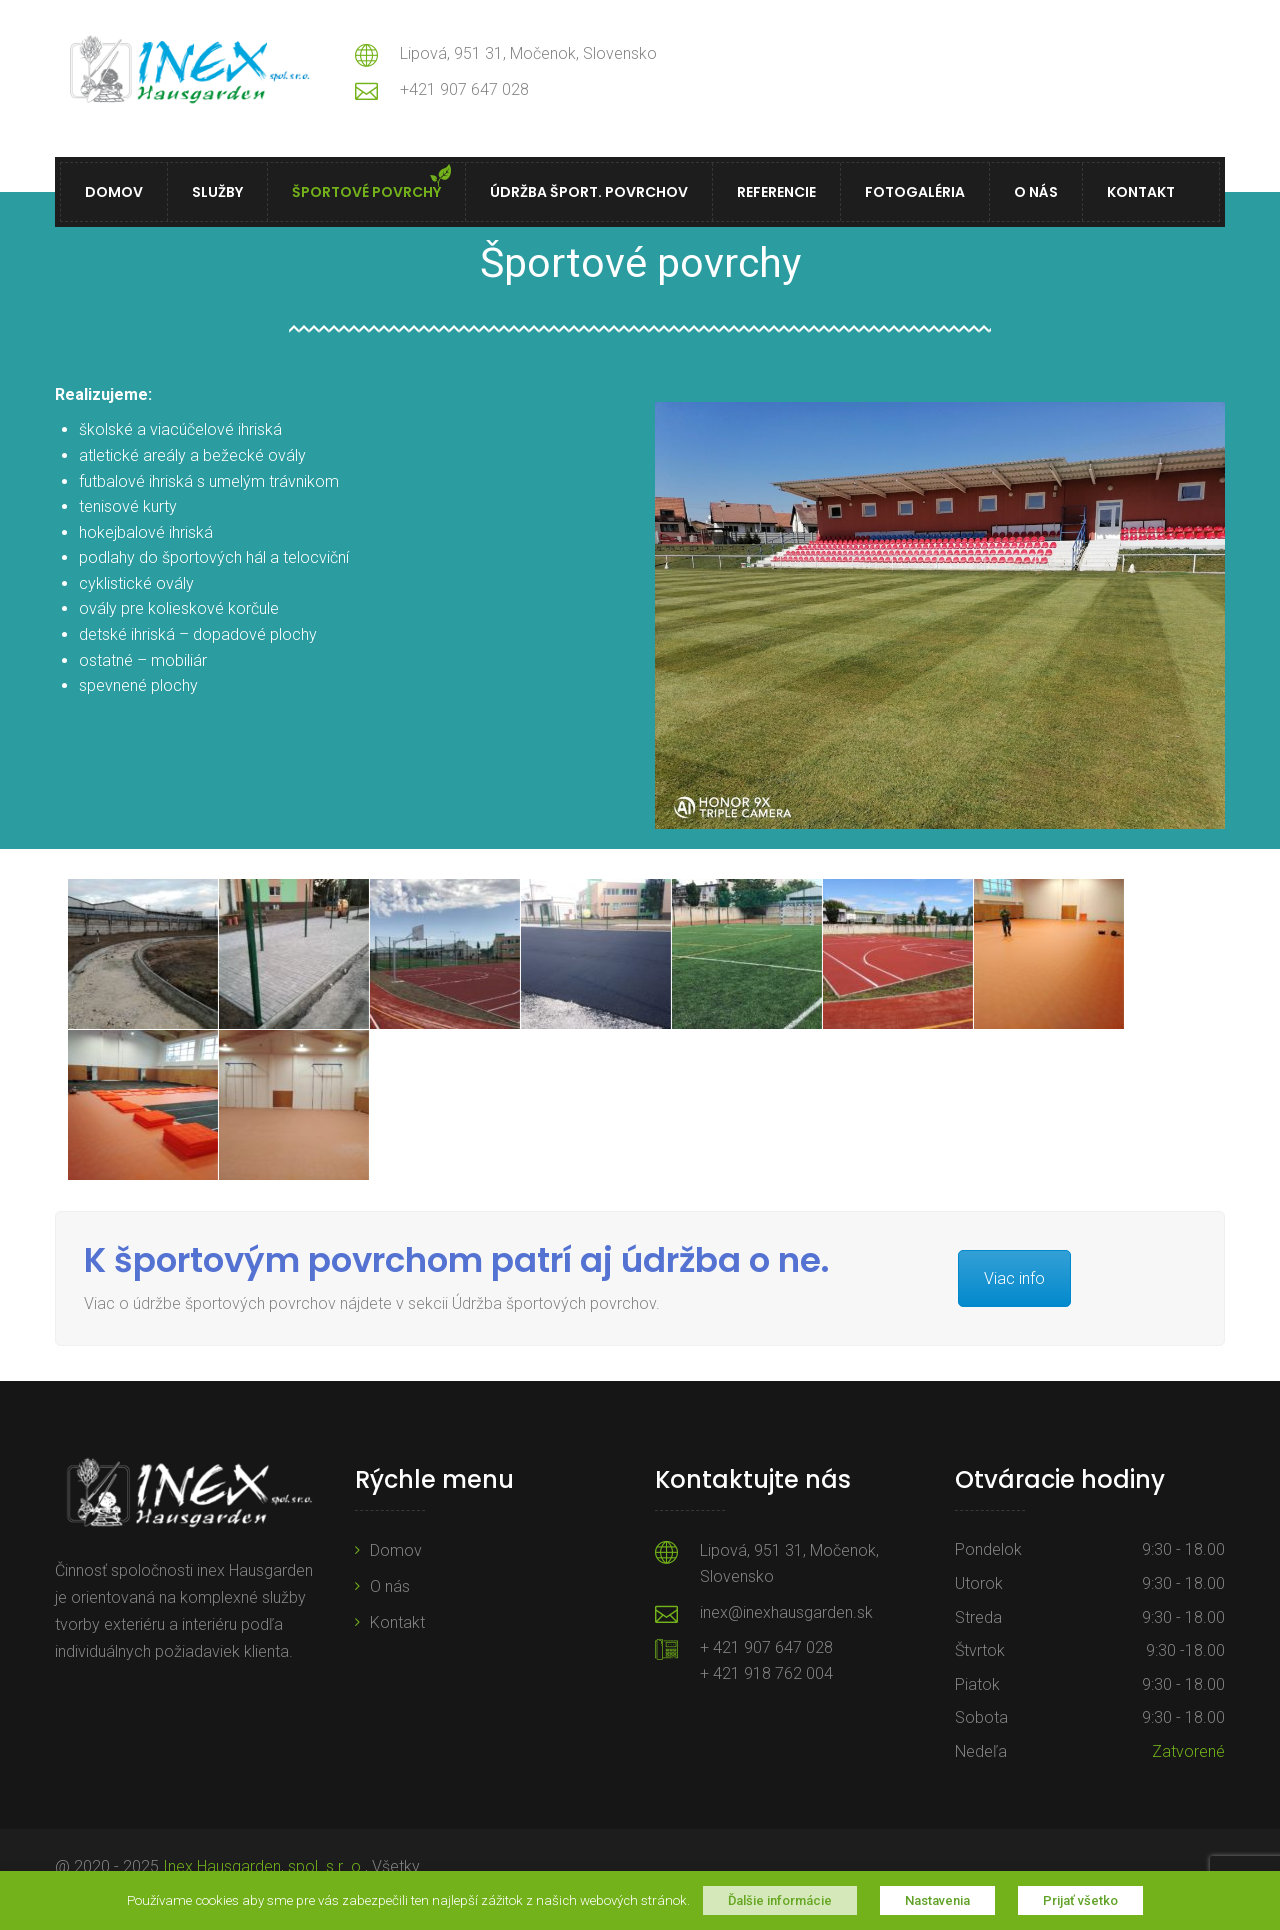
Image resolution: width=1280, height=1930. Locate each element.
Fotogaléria (915, 192)
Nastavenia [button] (937, 1900)
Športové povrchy (366, 192)
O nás (1036, 192)
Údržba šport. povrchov (589, 192)
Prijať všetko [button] (1080, 1900)
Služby (217, 192)
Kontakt (1141, 192)
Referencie (776, 192)
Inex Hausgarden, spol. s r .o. (264, 1866)
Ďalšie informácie (780, 1900)
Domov (114, 192)
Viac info (1014, 1278)
